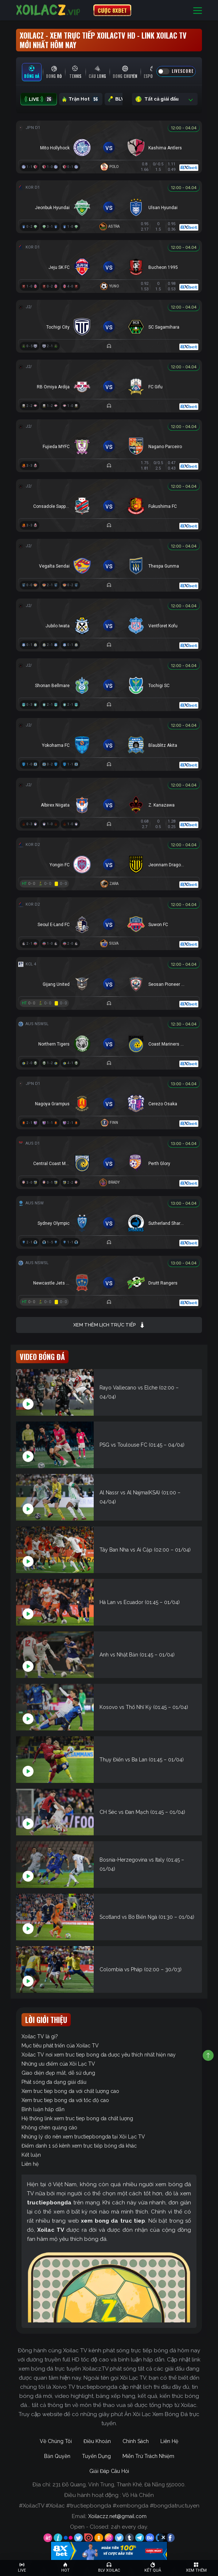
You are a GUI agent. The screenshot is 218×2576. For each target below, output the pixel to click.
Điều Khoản (97, 2441)
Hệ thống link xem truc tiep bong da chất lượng (77, 2118)
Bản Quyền (57, 2456)
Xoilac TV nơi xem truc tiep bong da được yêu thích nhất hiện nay (99, 2055)
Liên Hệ (169, 2441)
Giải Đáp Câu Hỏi (109, 2471)
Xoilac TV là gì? (40, 2036)
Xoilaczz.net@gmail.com (117, 2516)
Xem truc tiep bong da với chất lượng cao (70, 2091)
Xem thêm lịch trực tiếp (109, 1325)
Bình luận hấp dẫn (43, 2109)
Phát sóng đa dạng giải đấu (54, 2082)
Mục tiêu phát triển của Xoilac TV (60, 2045)
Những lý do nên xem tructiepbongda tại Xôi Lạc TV (83, 2137)
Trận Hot (81, 99)
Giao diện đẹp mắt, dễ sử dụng (58, 2073)
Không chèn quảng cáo (49, 2127)
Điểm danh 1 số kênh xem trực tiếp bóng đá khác (79, 2146)
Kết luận (31, 2155)
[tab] (32, 72)
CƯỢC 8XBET (112, 10)
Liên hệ (30, 2164)
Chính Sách (135, 2441)
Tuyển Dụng (96, 2456)
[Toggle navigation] (197, 10)
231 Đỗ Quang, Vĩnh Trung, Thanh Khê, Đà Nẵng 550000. (119, 2484)
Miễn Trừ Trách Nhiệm (148, 2456)
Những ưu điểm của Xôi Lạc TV (58, 2064)
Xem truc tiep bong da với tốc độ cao (65, 2100)
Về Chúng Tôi (56, 2441)
